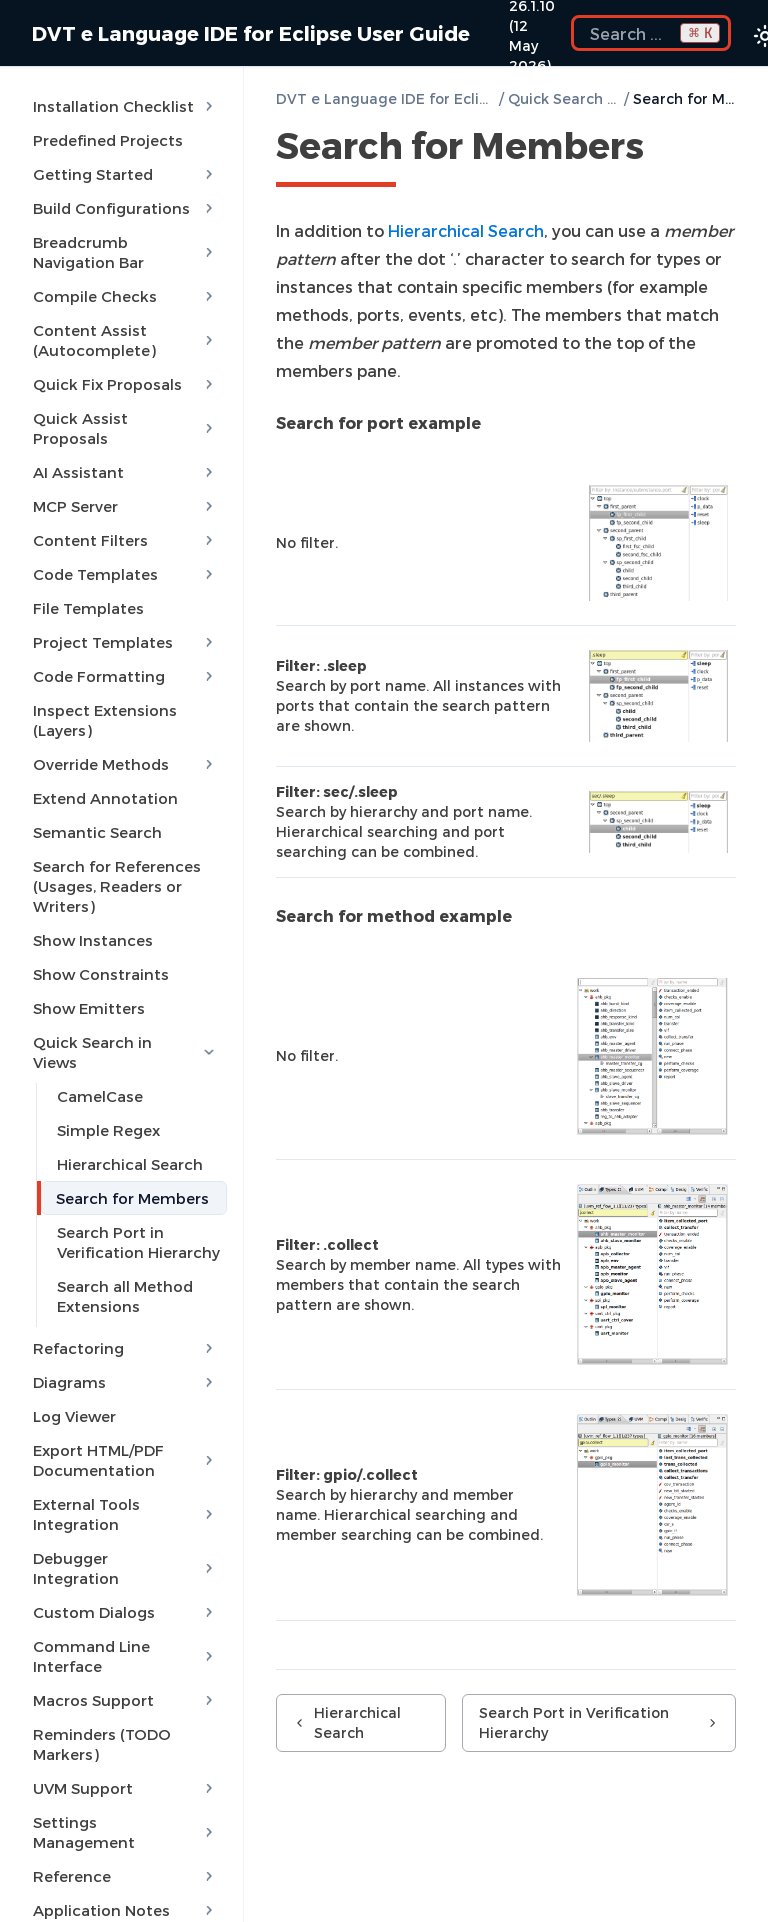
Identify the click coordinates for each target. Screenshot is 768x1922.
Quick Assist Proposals (125, 428)
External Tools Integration (125, 1514)
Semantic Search (97, 832)
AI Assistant (125, 472)
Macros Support (125, 1700)
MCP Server (125, 506)
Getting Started (125, 174)
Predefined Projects (108, 140)
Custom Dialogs (125, 1612)
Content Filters (125, 540)
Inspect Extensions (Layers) (105, 720)
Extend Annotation (105, 798)
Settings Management (125, 1832)
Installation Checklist (125, 106)
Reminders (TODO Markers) (102, 1744)
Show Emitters (89, 1008)
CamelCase (100, 1096)
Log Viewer (74, 1416)
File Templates (88, 608)
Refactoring (125, 1348)
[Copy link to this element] (666, 149)
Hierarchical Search (130, 1164)
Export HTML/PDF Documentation (125, 1460)
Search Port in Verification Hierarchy (138, 1242)
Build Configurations (125, 208)
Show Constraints (101, 974)
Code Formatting (125, 676)
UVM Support (125, 1788)
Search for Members (132, 1198)
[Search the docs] (651, 33)
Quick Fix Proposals (125, 384)
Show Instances (93, 940)
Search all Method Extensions (125, 1296)
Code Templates (125, 574)
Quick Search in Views (125, 1052)
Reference (125, 1876)
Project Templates (125, 642)
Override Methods (125, 764)
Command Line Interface (125, 1656)
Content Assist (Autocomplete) (125, 340)
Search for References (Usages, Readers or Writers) (117, 886)
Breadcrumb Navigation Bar (125, 252)
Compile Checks (125, 296)
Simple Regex (108, 1130)
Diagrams (125, 1382)
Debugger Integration (125, 1568)
